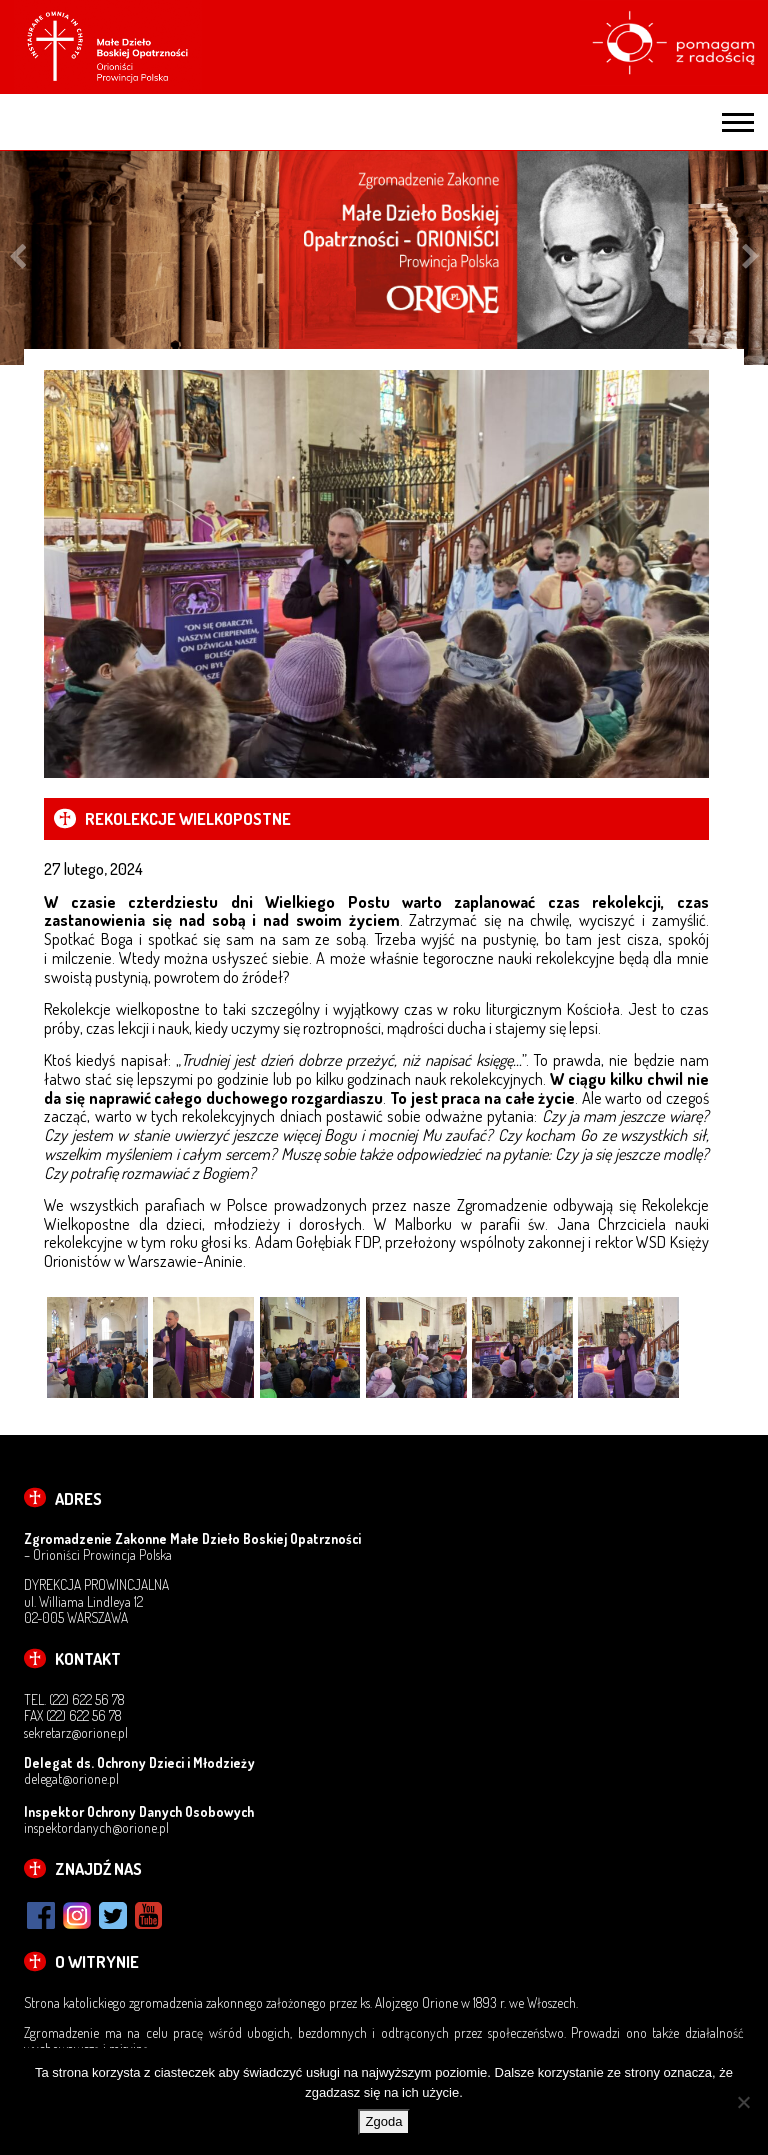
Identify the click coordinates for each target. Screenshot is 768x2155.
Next (750, 258)
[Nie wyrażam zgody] (743, 2102)
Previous (17, 258)
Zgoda (384, 2121)
